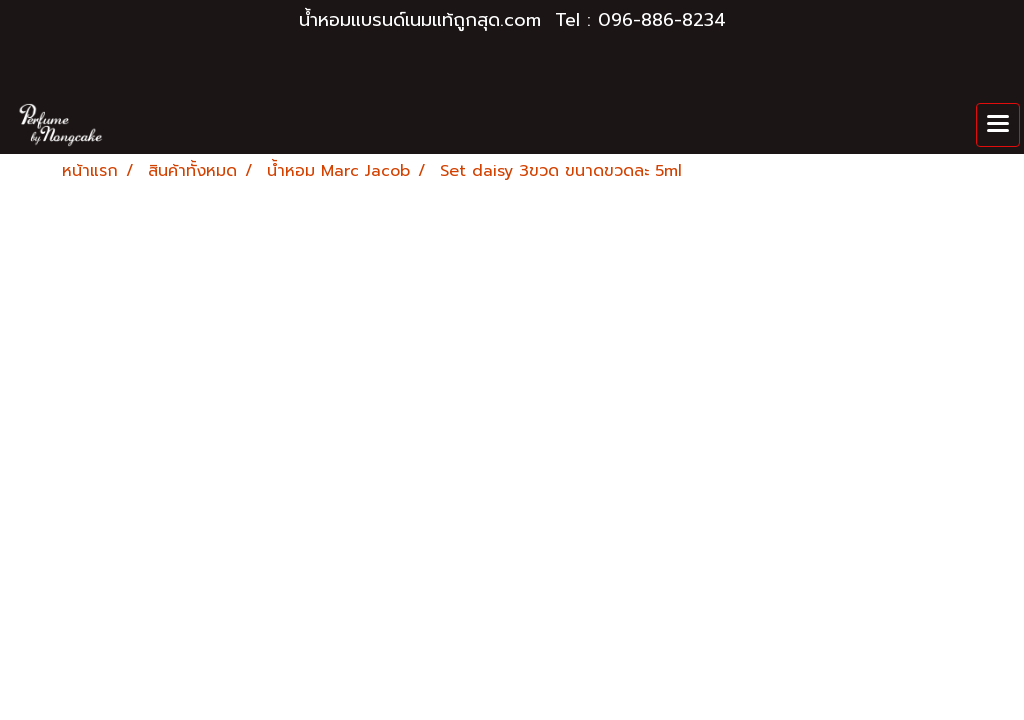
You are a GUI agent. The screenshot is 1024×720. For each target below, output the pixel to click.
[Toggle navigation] (998, 125)
